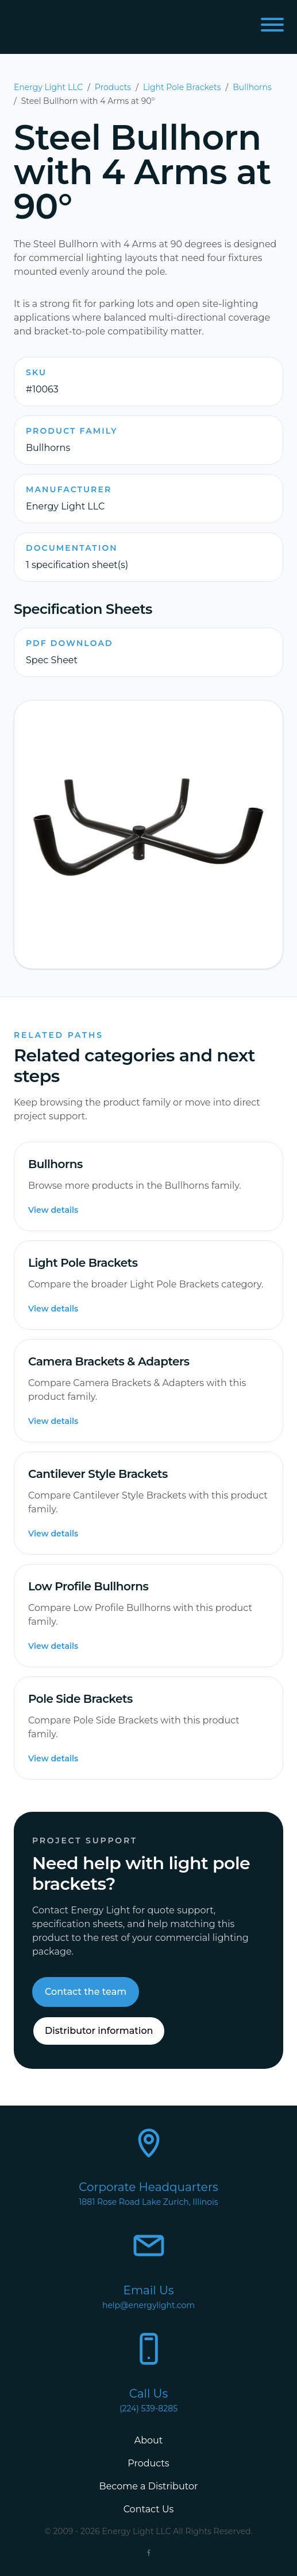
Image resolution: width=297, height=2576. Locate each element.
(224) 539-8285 (148, 2408)
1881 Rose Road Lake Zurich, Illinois (148, 2202)
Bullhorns (252, 87)
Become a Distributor (148, 2486)
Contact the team (85, 1991)
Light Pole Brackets (182, 87)
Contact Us (149, 2509)
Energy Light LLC (48, 87)
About (148, 2440)
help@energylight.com (148, 2305)
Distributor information (99, 2030)
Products (113, 87)
